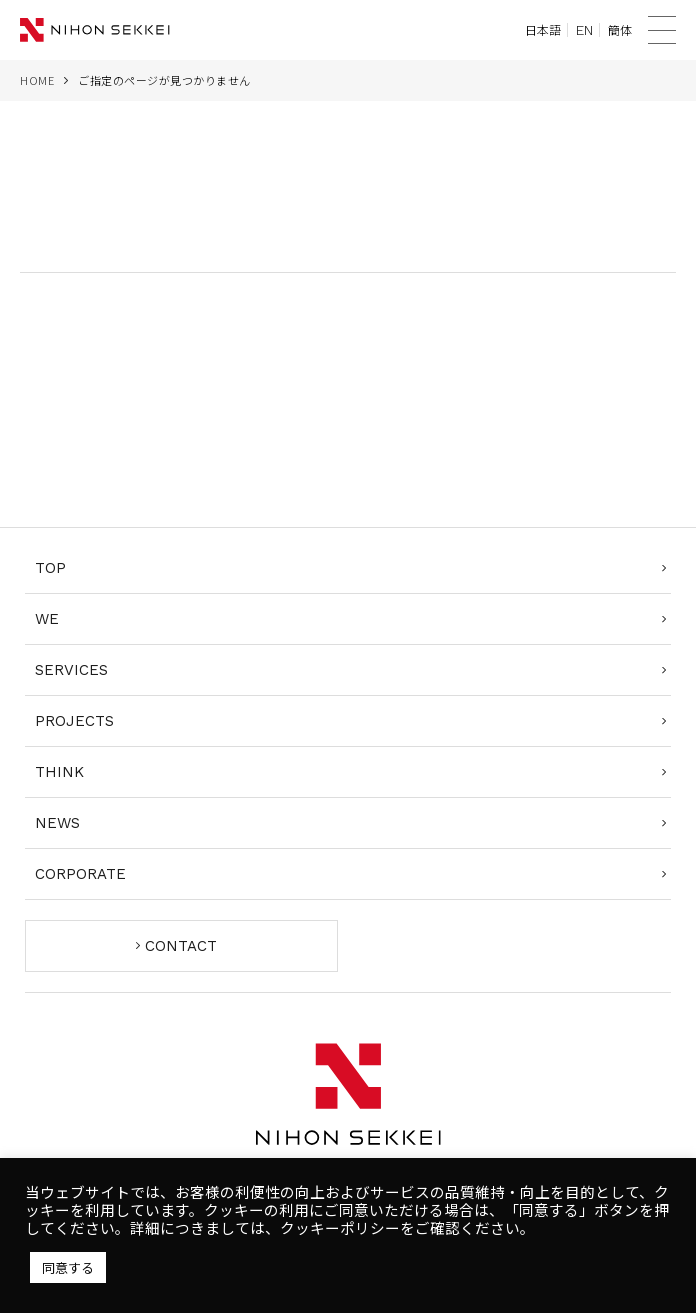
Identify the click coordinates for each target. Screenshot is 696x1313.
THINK (59, 772)
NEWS (57, 823)
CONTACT (181, 946)
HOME (37, 80)
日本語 (543, 30)
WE (47, 619)
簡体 (620, 30)
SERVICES (71, 670)
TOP (50, 568)
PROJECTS (74, 721)
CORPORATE (80, 874)
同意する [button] (68, 1267)
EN (584, 30)
